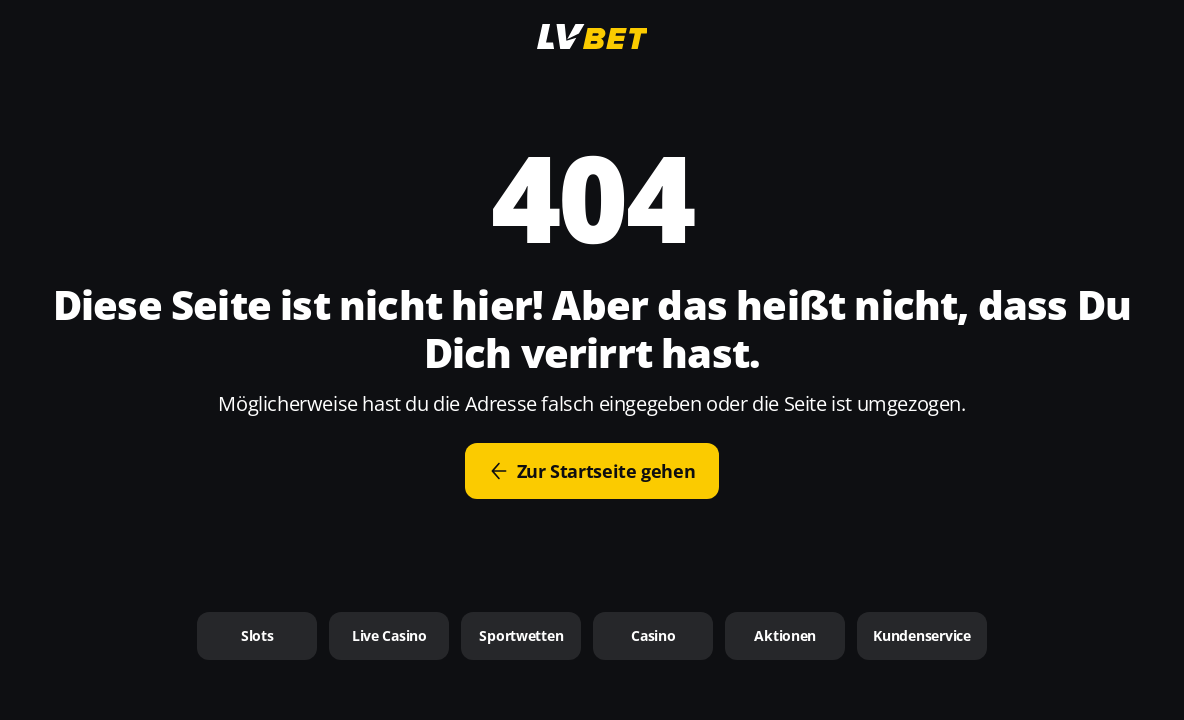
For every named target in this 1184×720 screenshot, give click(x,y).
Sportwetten (521, 635)
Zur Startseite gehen (592, 471)
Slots (257, 635)
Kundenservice (921, 635)
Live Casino (389, 635)
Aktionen (785, 635)
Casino (653, 635)
